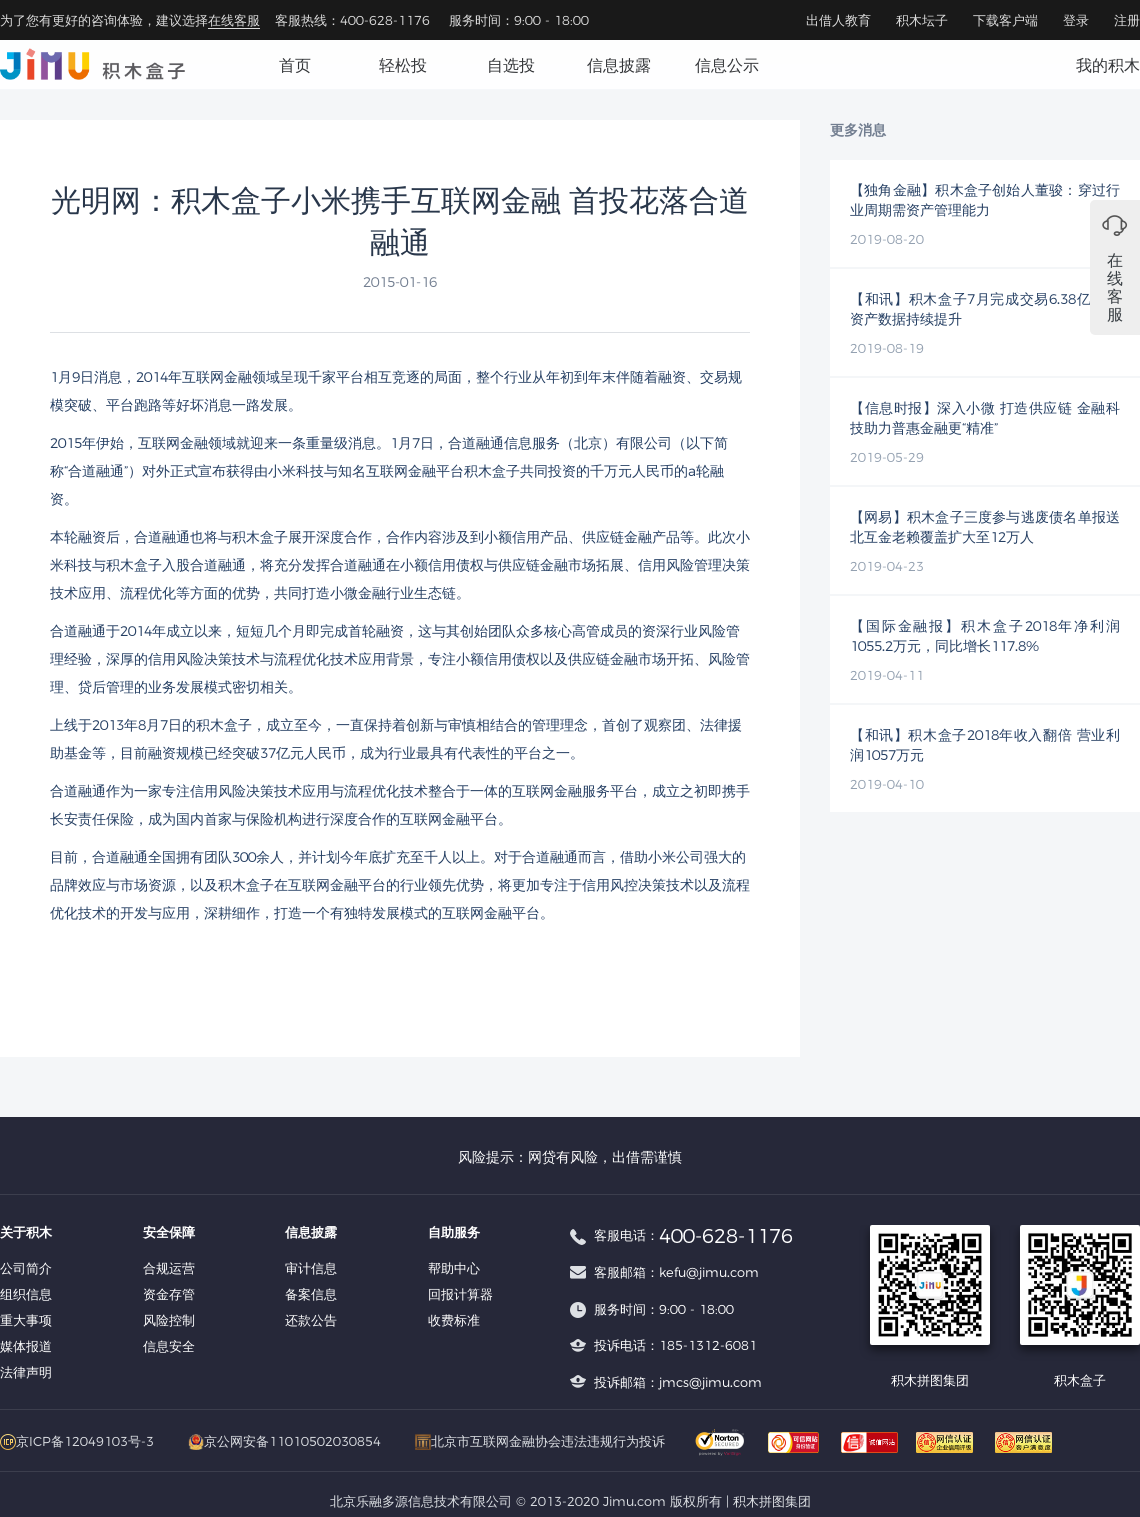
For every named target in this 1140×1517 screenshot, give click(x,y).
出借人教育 (838, 20)
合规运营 (169, 1268)
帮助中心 (454, 1268)
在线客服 (234, 20)
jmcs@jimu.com (710, 1382)
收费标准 (454, 1320)
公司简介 (26, 1268)
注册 (1127, 20)
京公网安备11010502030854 (284, 1441)
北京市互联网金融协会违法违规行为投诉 (540, 1441)
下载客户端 (1005, 20)
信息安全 (169, 1346)
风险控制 (169, 1320)
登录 (1076, 20)
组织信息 (26, 1294)
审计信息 (311, 1268)
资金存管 (169, 1294)
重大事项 (26, 1320)
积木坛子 (922, 20)
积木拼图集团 (772, 1501)
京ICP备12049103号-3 (77, 1441)
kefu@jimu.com (709, 1272)
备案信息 (311, 1294)
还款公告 (311, 1320)
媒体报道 (26, 1346)
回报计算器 (460, 1294)
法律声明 (26, 1372)
